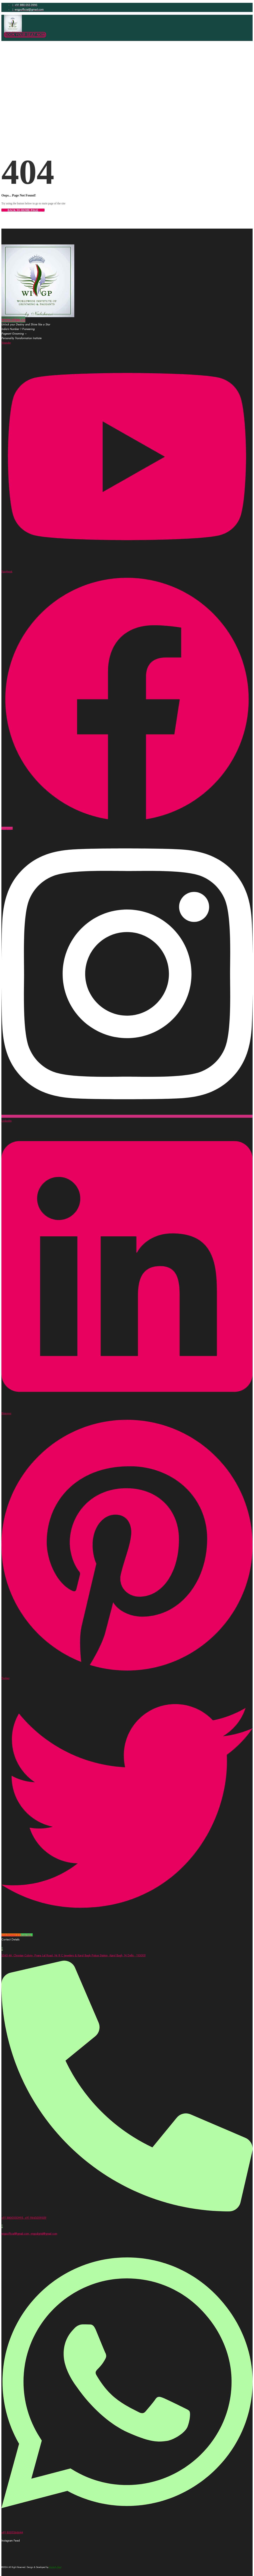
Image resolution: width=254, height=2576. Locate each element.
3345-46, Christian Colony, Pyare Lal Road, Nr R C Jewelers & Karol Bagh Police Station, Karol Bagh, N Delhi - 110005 (73, 1955)
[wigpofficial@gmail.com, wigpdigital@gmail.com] (2, 2226)
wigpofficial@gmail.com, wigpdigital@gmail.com (29, 2234)
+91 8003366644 (12, 2532)
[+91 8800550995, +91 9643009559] (127, 2210)
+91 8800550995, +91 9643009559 (23, 2218)
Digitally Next (55, 2567)
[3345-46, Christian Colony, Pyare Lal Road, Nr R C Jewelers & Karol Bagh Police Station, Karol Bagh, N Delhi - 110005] (2, 1948)
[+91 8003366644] (127, 2525)
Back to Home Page (23, 210)
